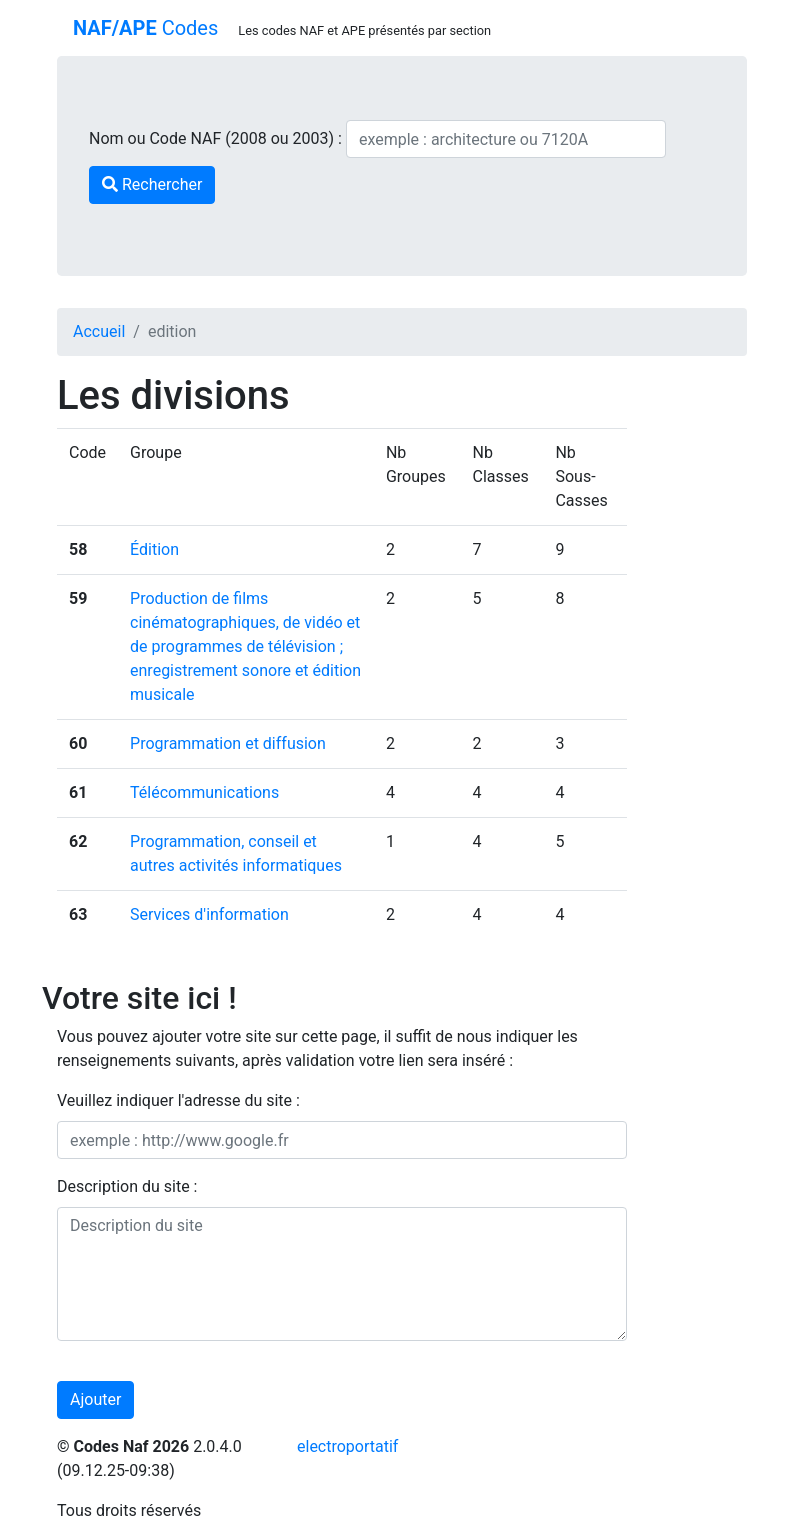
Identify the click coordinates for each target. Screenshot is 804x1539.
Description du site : (127, 1186)
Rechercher (152, 184)
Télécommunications (204, 792)
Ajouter (95, 1399)
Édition (154, 549)
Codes (145, 28)
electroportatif (347, 1446)
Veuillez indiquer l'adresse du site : (178, 1100)
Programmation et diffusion (228, 743)
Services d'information (209, 914)
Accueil (99, 331)
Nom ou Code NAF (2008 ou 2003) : (217, 138)
